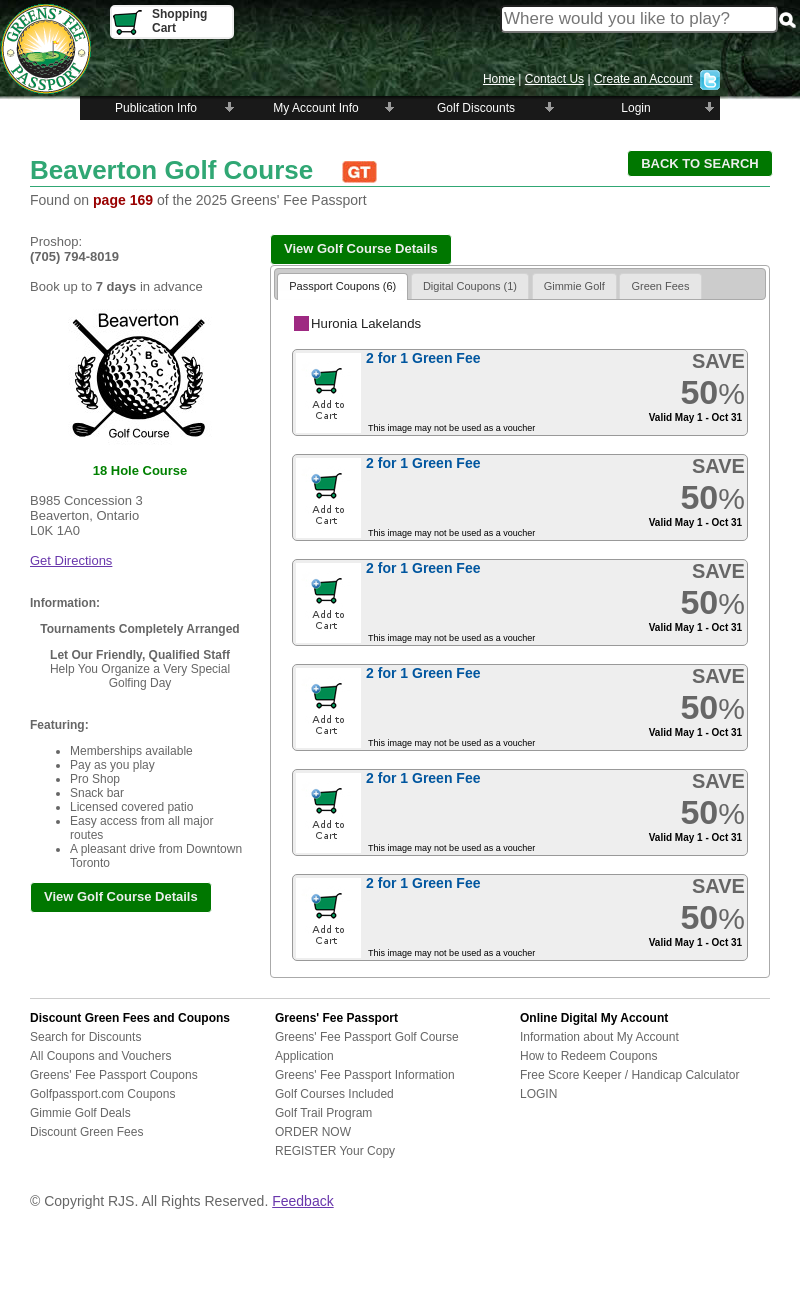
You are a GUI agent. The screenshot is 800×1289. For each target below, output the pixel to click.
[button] (700, 163)
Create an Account (643, 79)
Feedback (302, 1201)
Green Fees (660, 286)
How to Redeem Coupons (588, 1056)
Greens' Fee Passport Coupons (114, 1075)
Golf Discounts (476, 108)
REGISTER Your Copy (335, 1151)
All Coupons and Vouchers (100, 1056)
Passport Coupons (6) (342, 286)
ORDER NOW (313, 1132)
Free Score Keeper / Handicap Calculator (629, 1075)
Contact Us (554, 79)
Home (499, 79)
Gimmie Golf (574, 286)
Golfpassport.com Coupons (102, 1094)
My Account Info (315, 108)
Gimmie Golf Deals (80, 1113)
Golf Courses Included (334, 1094)
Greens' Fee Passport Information (365, 1075)
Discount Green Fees (86, 1132)
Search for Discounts (85, 1037)
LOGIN (538, 1094)
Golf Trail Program (323, 1113)
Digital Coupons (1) (470, 286)
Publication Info (156, 108)
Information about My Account (599, 1037)
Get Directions (71, 560)
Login (635, 108)
